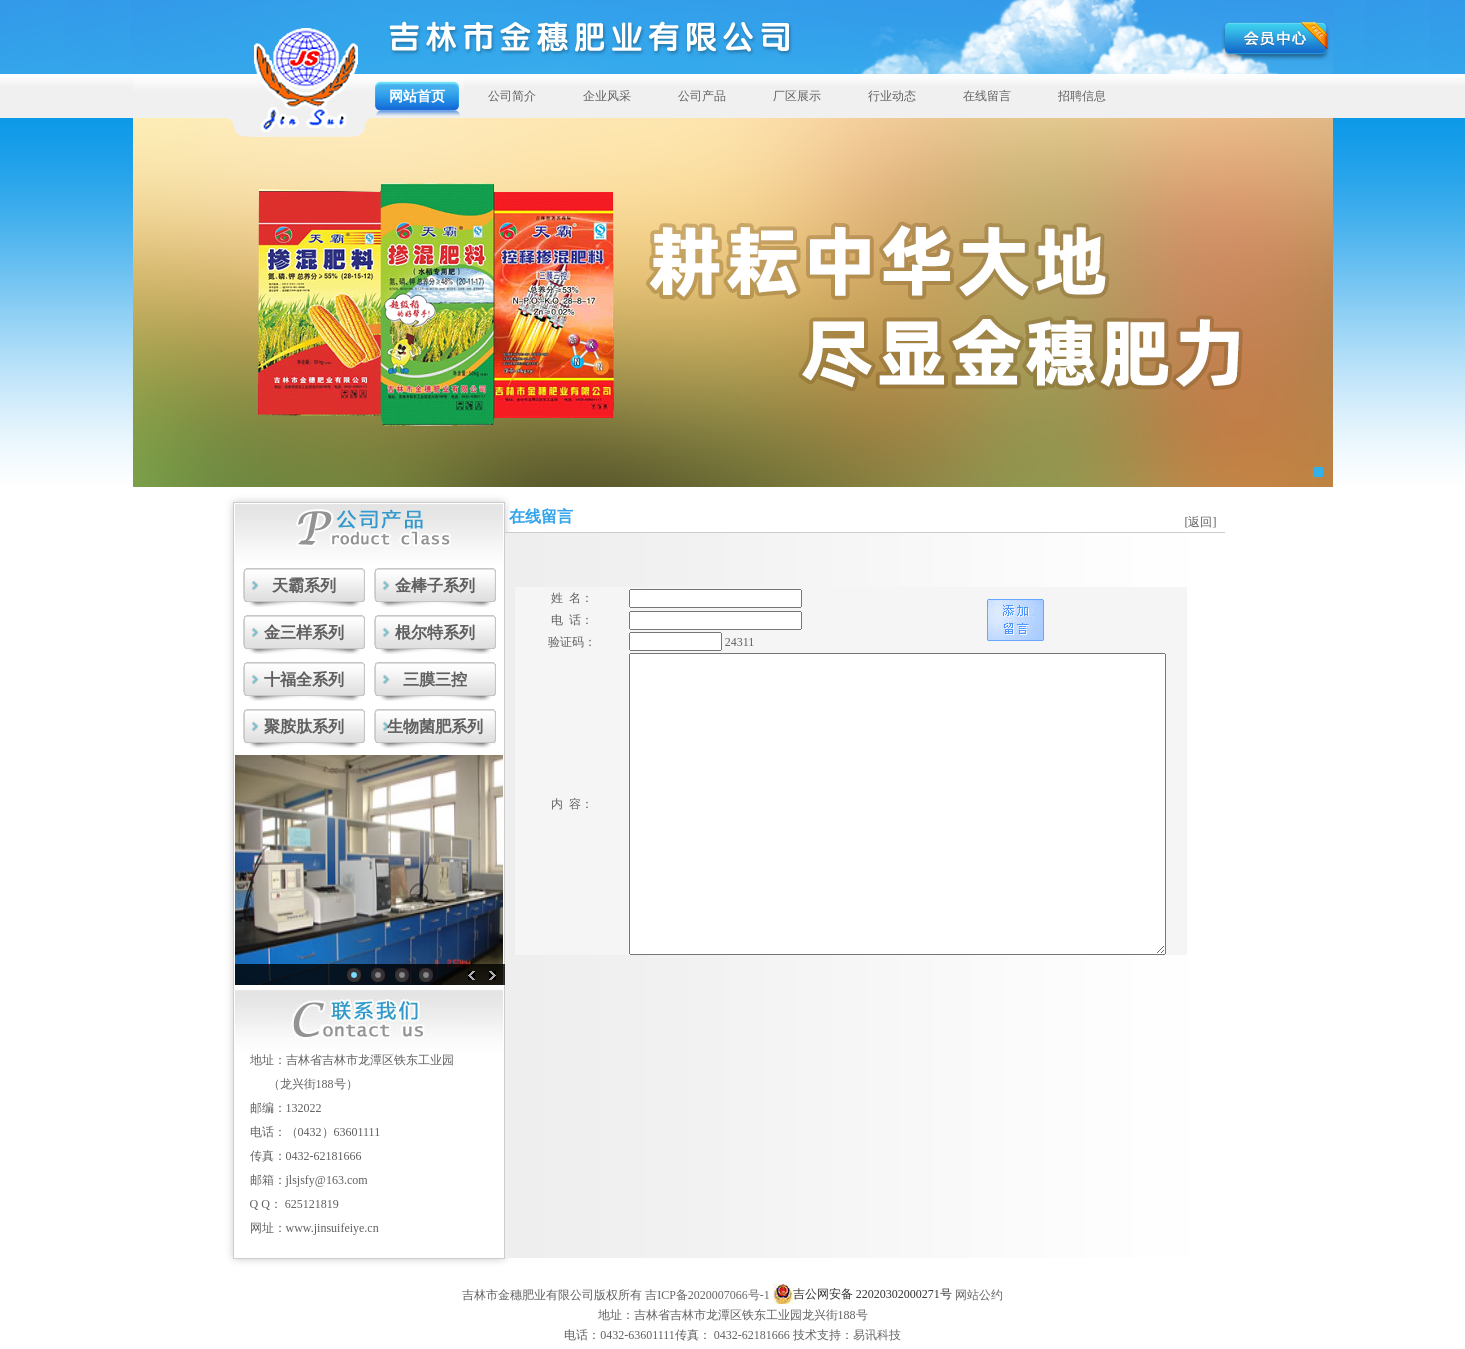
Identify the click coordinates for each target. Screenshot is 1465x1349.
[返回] (1201, 522)
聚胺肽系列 (304, 726)
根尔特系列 (435, 632)
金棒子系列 (435, 585)
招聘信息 (1082, 96)
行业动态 (892, 96)
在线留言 (987, 96)
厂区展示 (797, 96)
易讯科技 (877, 1335)
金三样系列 (304, 632)
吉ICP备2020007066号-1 (707, 1295)
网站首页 (417, 96)
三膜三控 (435, 679)
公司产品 (702, 96)
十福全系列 (304, 679)
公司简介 (512, 96)
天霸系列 (304, 585)
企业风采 (607, 96)
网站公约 (979, 1295)
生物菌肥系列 (435, 726)
